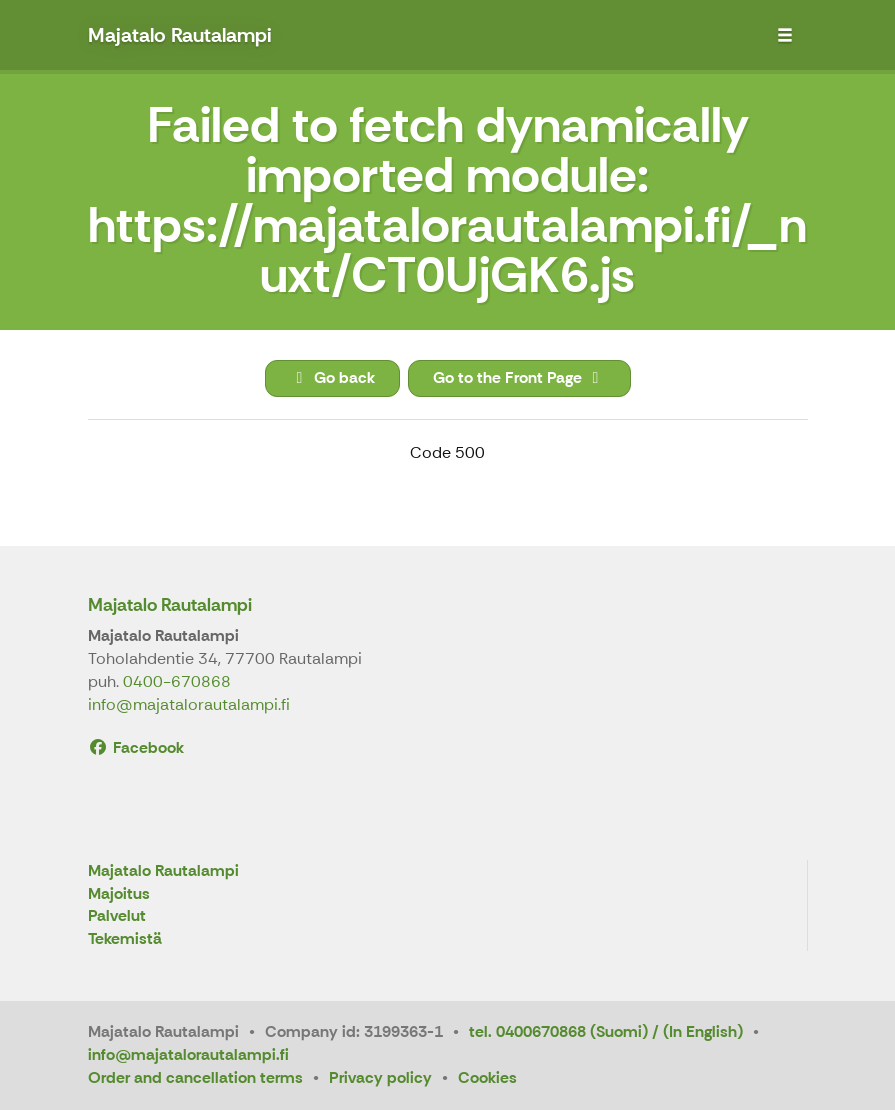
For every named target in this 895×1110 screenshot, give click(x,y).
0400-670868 (177, 681)
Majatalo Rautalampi (170, 605)
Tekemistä (125, 939)
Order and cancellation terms (195, 1077)
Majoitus (119, 894)
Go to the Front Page (519, 377)
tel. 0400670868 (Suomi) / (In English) (606, 1031)
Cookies (487, 1077)
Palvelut (117, 916)
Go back (332, 377)
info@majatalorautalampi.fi (189, 704)
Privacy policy (380, 1077)
